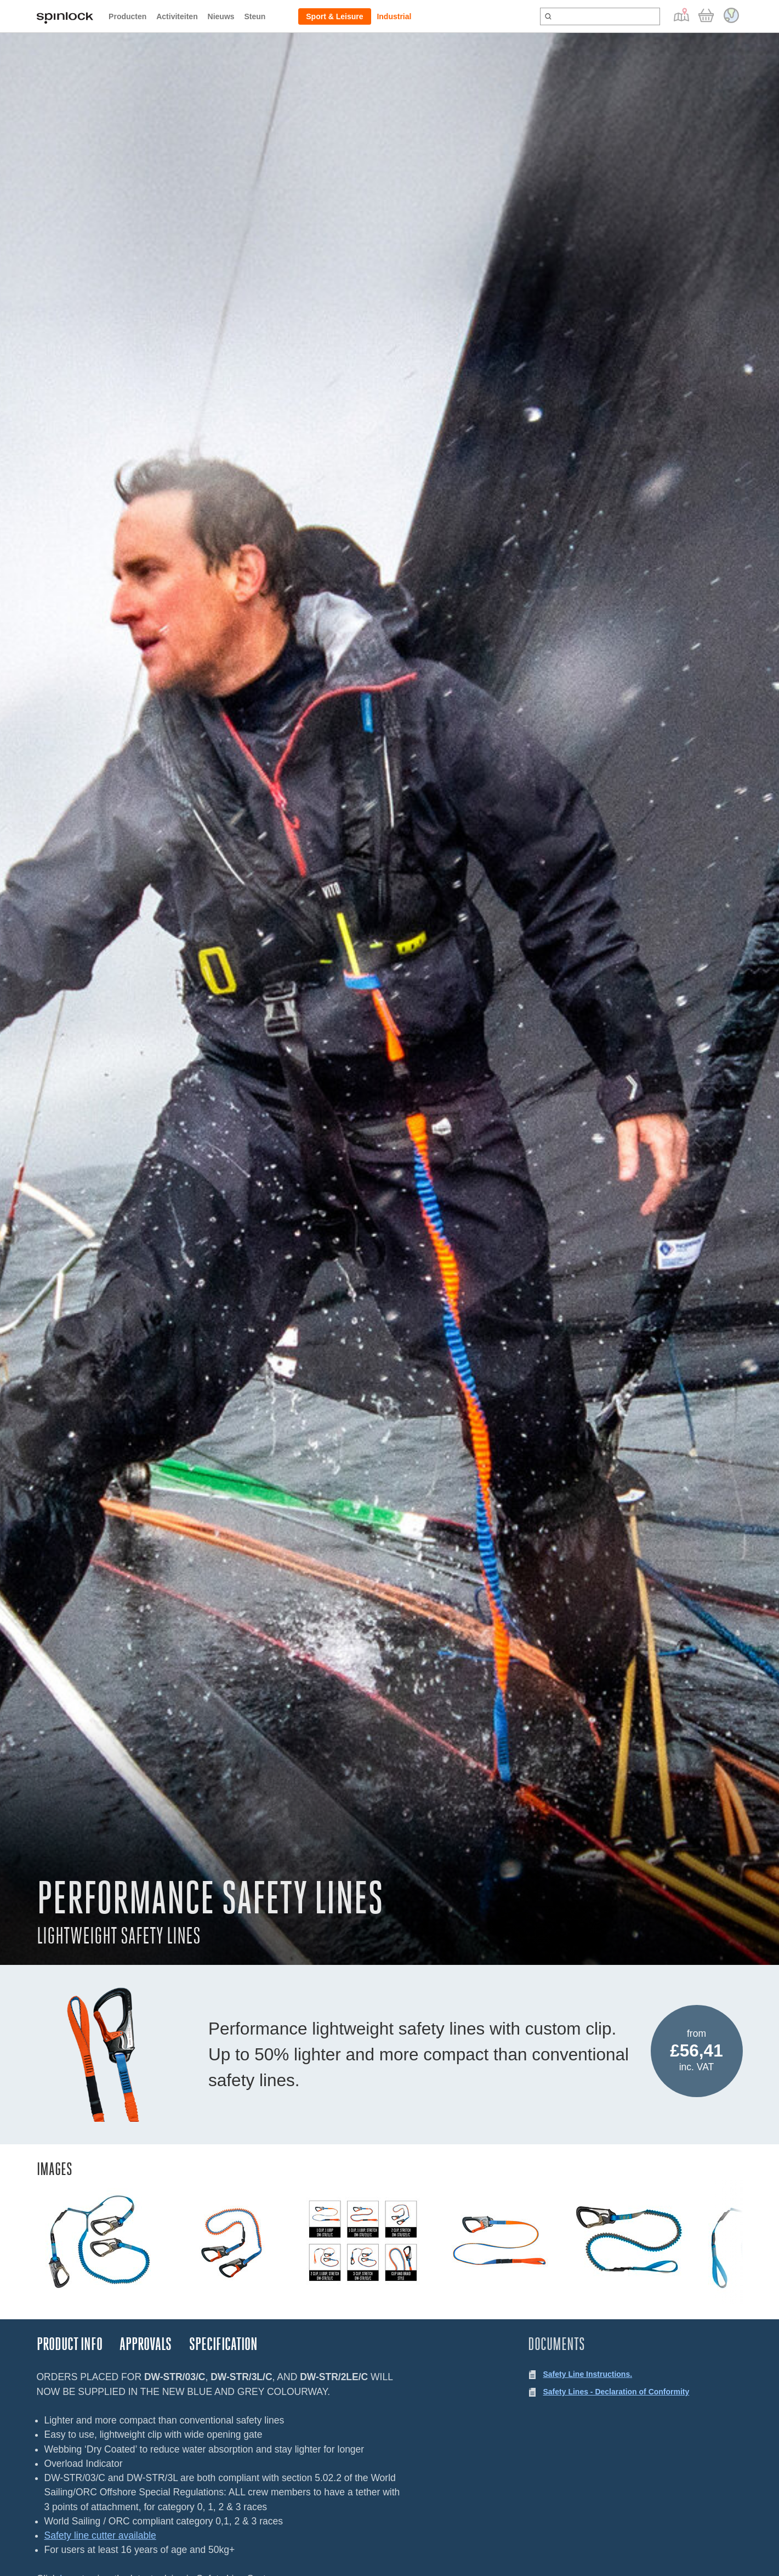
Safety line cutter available (100, 2535)
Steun (254, 16)
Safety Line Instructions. (588, 2374)
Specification (223, 2344)
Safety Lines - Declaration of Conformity (616, 2391)
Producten (127, 16)
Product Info (70, 2344)
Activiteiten (176, 16)
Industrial (394, 16)
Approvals (146, 2344)
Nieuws (221, 16)
